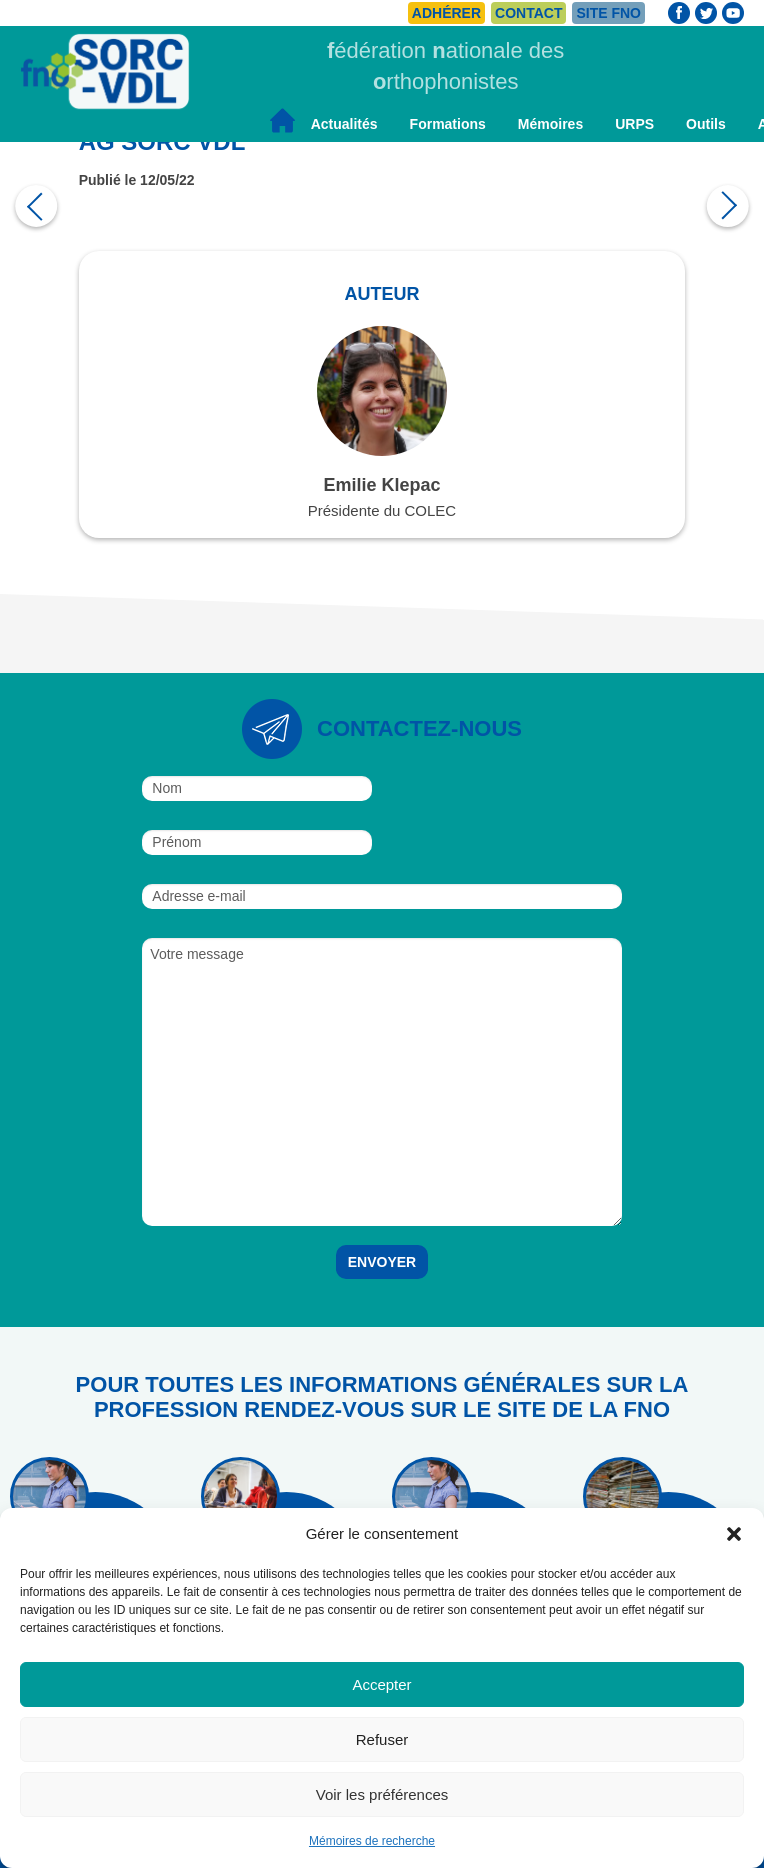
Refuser (382, 1739)
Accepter (381, 1684)
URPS (634, 124)
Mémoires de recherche (372, 1841)
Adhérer (446, 13)
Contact (528, 13)
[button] (734, 1534)
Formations (448, 124)
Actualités (344, 124)
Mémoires (550, 124)
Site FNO (608, 13)
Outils (706, 124)
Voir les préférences (382, 1794)
